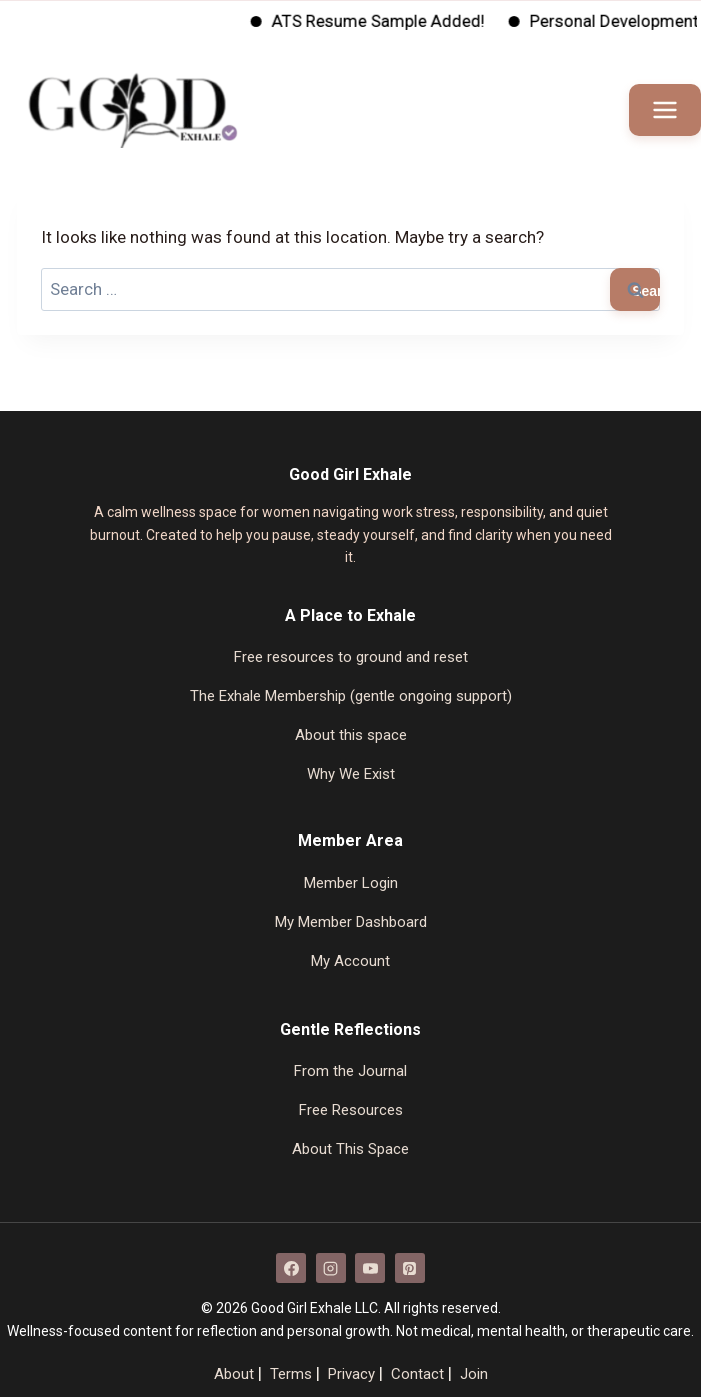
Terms (291, 1374)
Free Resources (351, 1110)
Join (474, 1374)
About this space (351, 735)
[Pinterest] (410, 1268)
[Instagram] (331, 1268)
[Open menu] (665, 110)
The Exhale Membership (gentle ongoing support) (351, 696)
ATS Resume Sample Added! (393, 21)
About (234, 1374)
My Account (350, 961)
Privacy (351, 1374)
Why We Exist (351, 774)
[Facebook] (291, 1268)
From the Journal (350, 1071)
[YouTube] (370, 1268)
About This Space (350, 1149)
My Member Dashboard (351, 922)
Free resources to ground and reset (351, 657)
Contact (417, 1374)
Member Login (351, 883)
